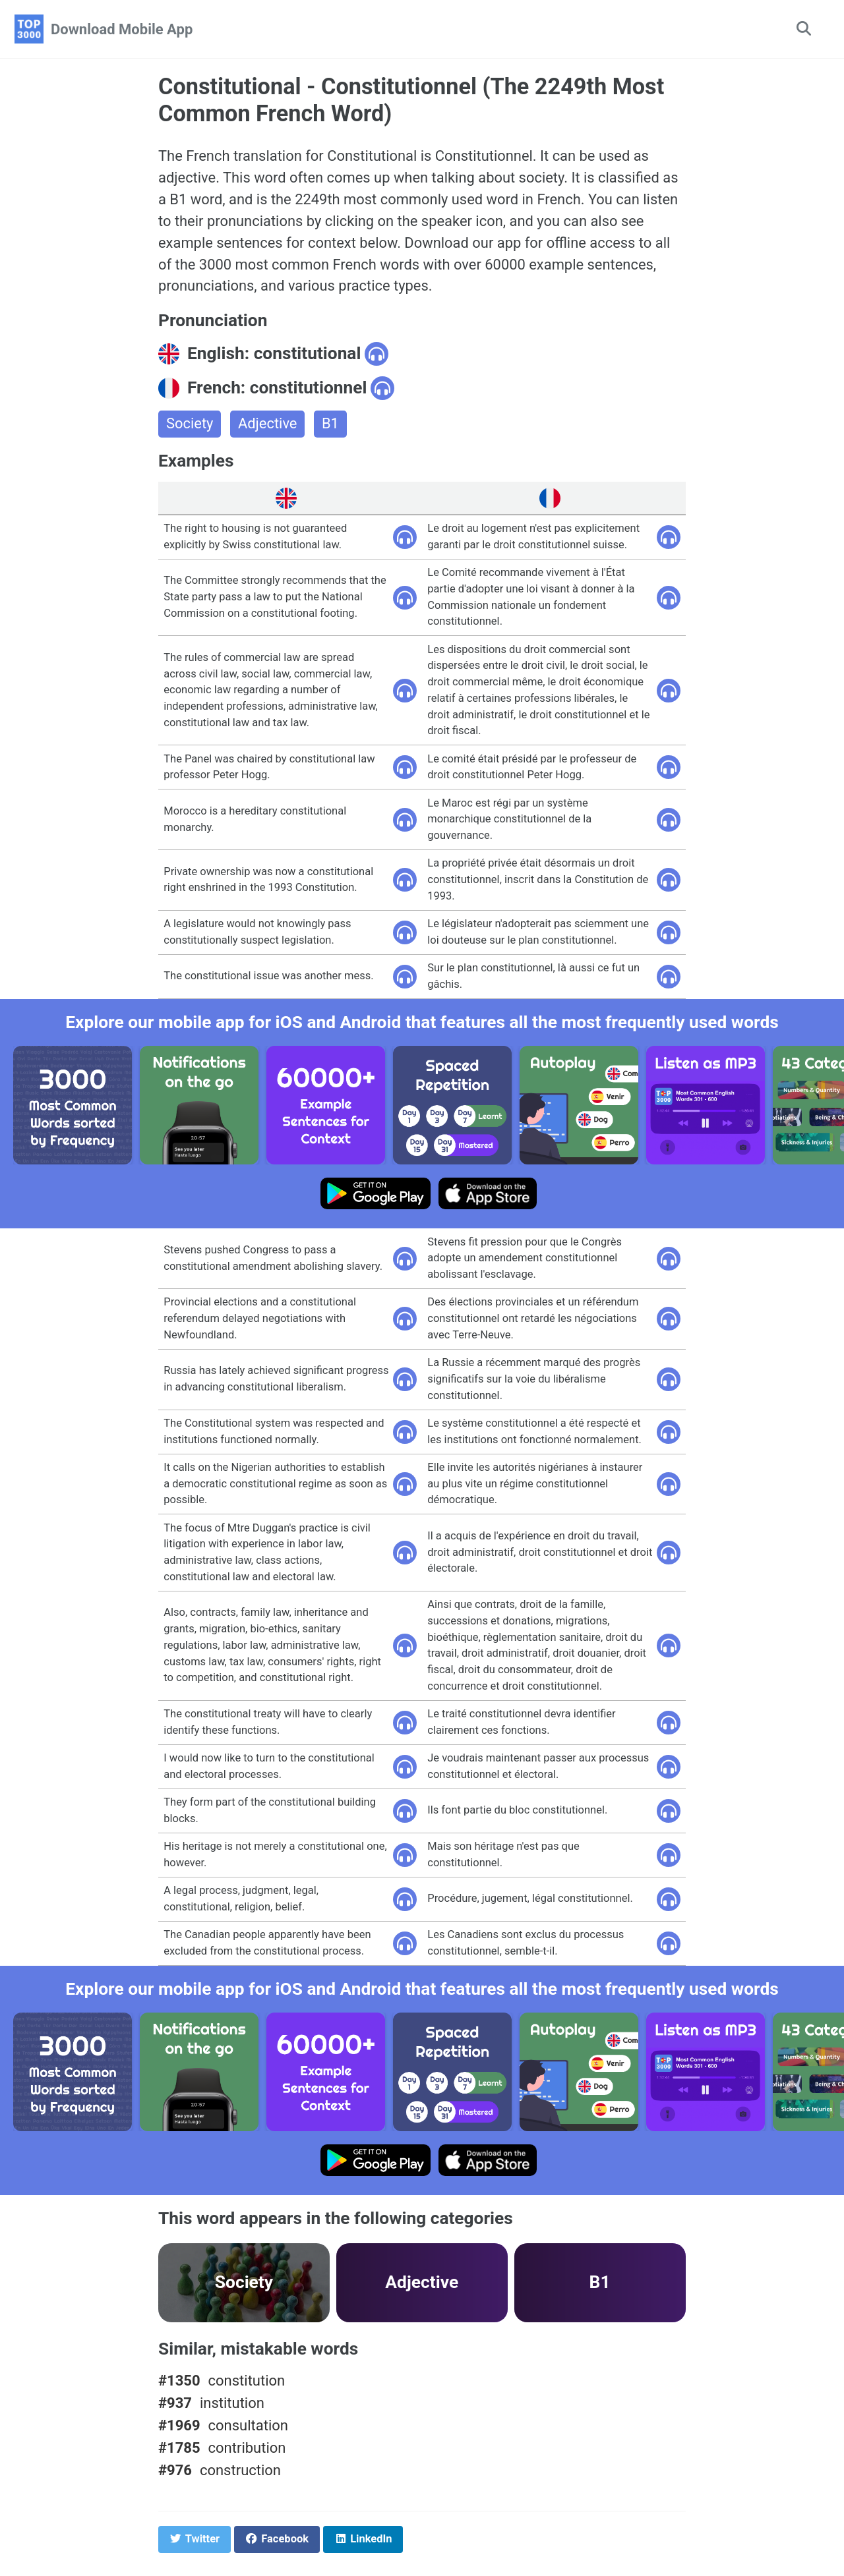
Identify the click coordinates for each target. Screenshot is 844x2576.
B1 (331, 424)
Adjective (267, 424)
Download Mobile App (122, 29)
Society (190, 424)
